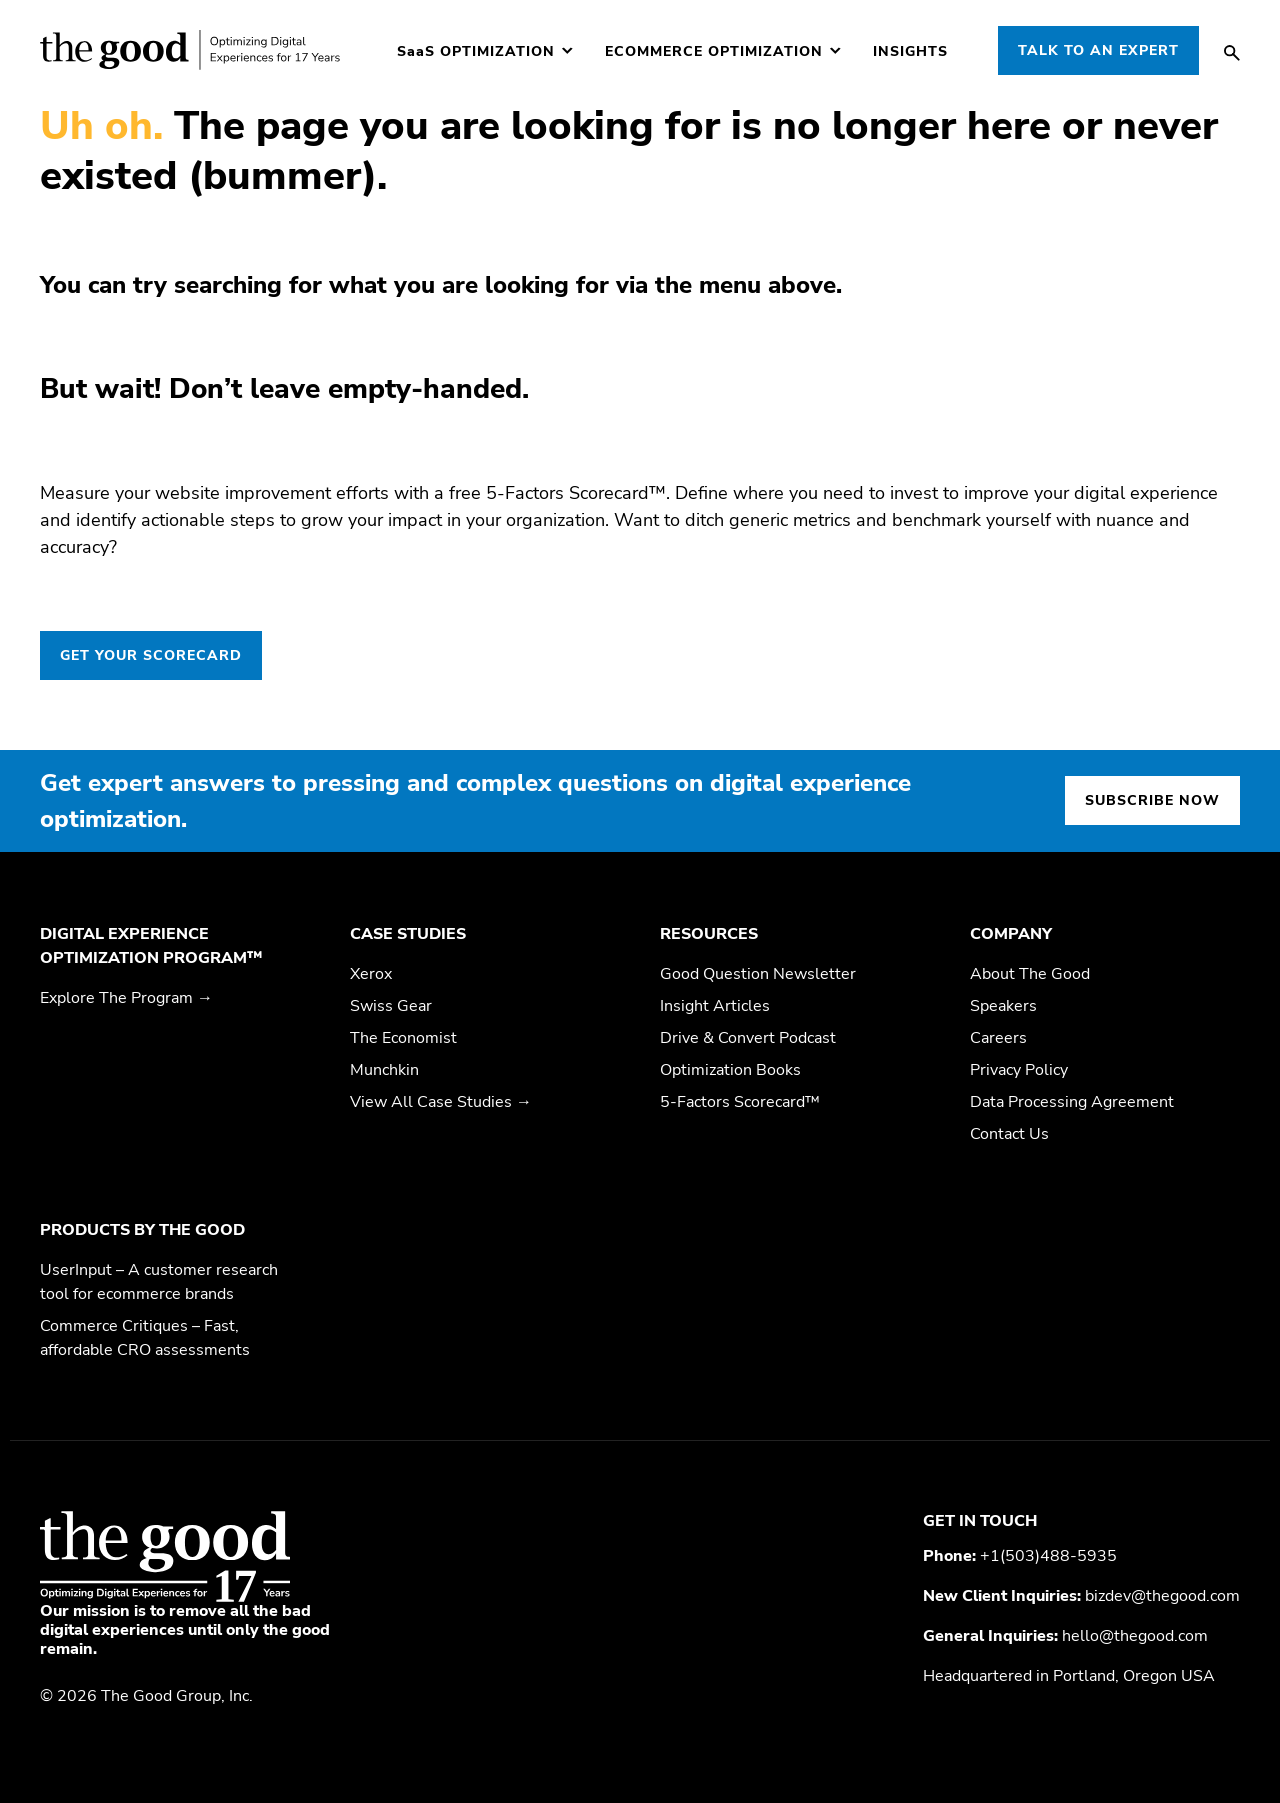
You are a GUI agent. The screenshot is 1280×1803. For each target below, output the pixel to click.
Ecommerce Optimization (714, 52)
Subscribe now (1152, 800)
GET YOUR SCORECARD (151, 655)
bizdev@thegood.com (1162, 1596)
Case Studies (408, 934)
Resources (709, 934)
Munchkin (384, 1070)
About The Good (1030, 974)
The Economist (403, 1038)
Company (1011, 934)
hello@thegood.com (1135, 1636)
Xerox (371, 974)
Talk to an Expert (1098, 50)
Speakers (1003, 1006)
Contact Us (1009, 1134)
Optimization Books (730, 1070)
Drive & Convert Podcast (748, 1038)
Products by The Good (142, 1230)
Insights (910, 52)
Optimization (476, 52)
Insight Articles (715, 1006)
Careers (998, 1038)
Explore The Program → (126, 998)
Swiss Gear (391, 1006)
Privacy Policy (1019, 1070)
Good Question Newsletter (758, 974)
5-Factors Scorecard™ (740, 1102)
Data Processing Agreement (1072, 1102)
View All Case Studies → (441, 1102)
